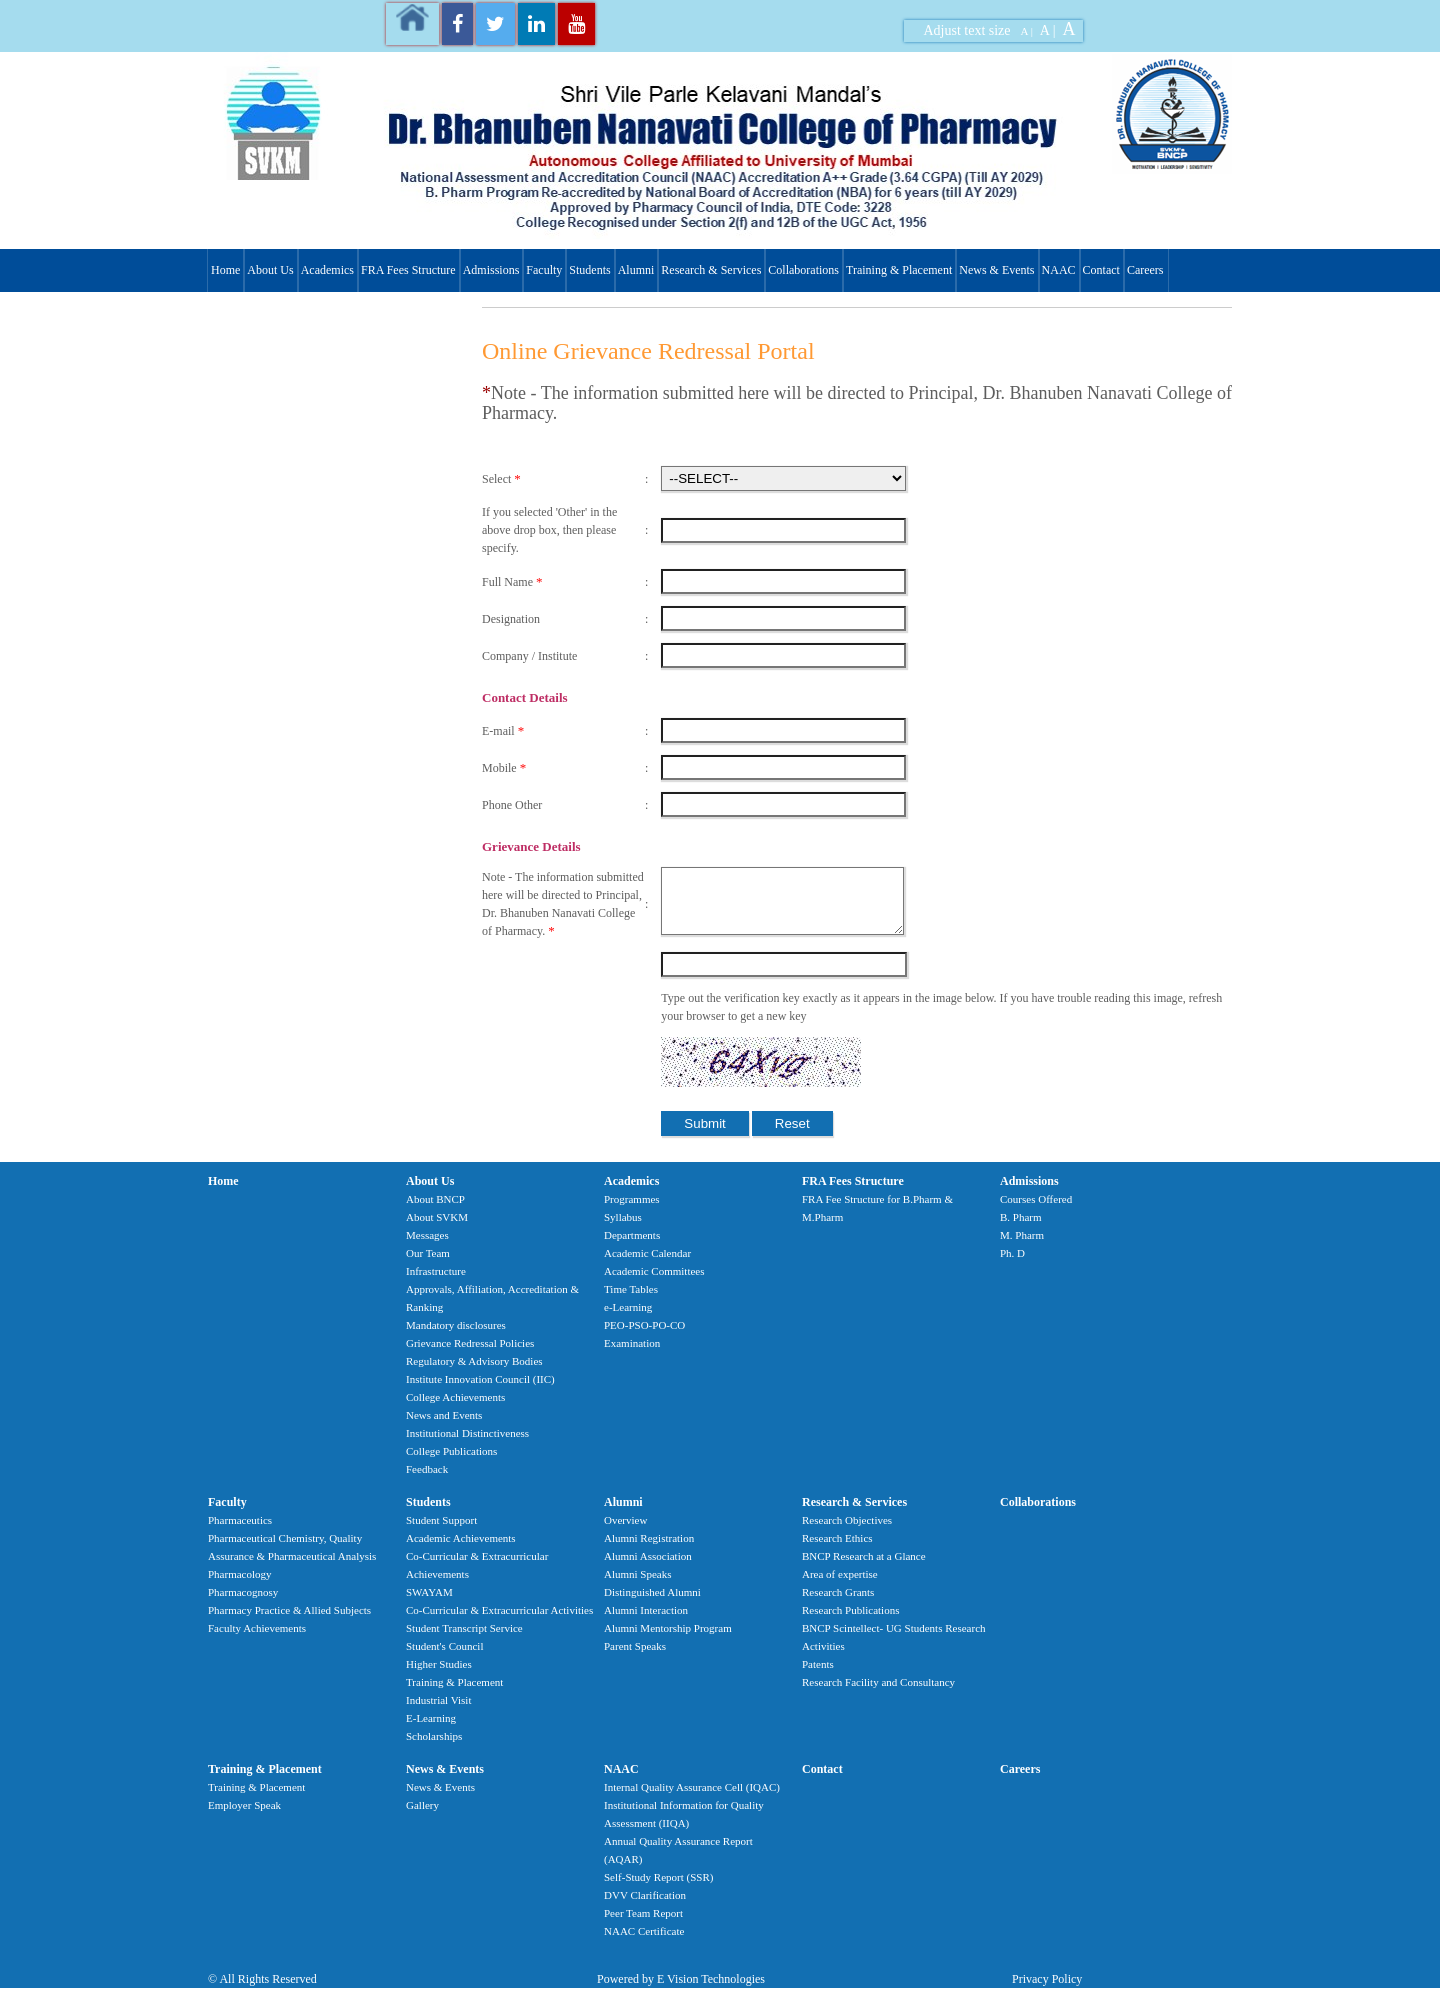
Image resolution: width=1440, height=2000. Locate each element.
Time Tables (631, 1301)
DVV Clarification (645, 1907)
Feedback (427, 1481)
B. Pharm (1021, 1229)
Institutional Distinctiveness (467, 1445)
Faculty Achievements (257, 1640)
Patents (818, 1676)
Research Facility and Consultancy (878, 1694)
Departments (632, 1247)
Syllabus (623, 1229)
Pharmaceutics (240, 1532)
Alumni (636, 270)
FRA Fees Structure (408, 270)
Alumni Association (648, 1568)
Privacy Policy (1047, 1991)
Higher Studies (439, 1676)
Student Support (441, 1532)
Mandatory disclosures (456, 1337)
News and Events (444, 1427)
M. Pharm (1022, 1247)
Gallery (422, 1817)
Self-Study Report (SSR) (658, 1889)
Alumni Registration (649, 1550)
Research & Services (711, 270)
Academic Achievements (461, 1550)
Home (225, 270)
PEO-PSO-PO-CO (644, 1337)
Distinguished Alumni (652, 1604)
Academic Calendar (647, 1265)
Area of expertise (840, 1586)
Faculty (544, 270)
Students (589, 270)
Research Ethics (837, 1550)
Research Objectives (847, 1532)
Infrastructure (436, 1283)
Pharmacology (240, 1586)
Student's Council (444, 1658)
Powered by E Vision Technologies (681, 1991)
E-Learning (431, 1730)
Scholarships (434, 1748)
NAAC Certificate (644, 1943)
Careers (1145, 270)
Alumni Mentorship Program (668, 1640)
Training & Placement (899, 270)
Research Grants (838, 1604)
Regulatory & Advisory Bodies (474, 1373)
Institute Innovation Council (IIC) (480, 1391)
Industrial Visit (438, 1712)
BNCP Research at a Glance (864, 1568)
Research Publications (850, 1622)
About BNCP (435, 1211)
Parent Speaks (635, 1658)
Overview (625, 1532)
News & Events (996, 270)
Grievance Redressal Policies (470, 1355)
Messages (427, 1247)
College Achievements (455, 1409)
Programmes (632, 1211)
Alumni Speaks (638, 1586)
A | (1027, 31)
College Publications (451, 1463)
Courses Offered (1036, 1211)
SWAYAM (429, 1604)
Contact (1101, 270)
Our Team (428, 1265)
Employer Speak (244, 1817)
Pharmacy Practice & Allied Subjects (289, 1622)
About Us (270, 270)
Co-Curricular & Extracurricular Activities (499, 1622)
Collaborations (803, 270)
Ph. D (1012, 1265)
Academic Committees (654, 1283)
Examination (632, 1355)
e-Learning (628, 1319)
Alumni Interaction (646, 1622)
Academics (327, 270)
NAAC (1059, 270)
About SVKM (437, 1229)
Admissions (491, 270)
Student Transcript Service (464, 1640)
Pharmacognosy (243, 1604)
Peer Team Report (643, 1925)
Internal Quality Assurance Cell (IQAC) (692, 1799)
